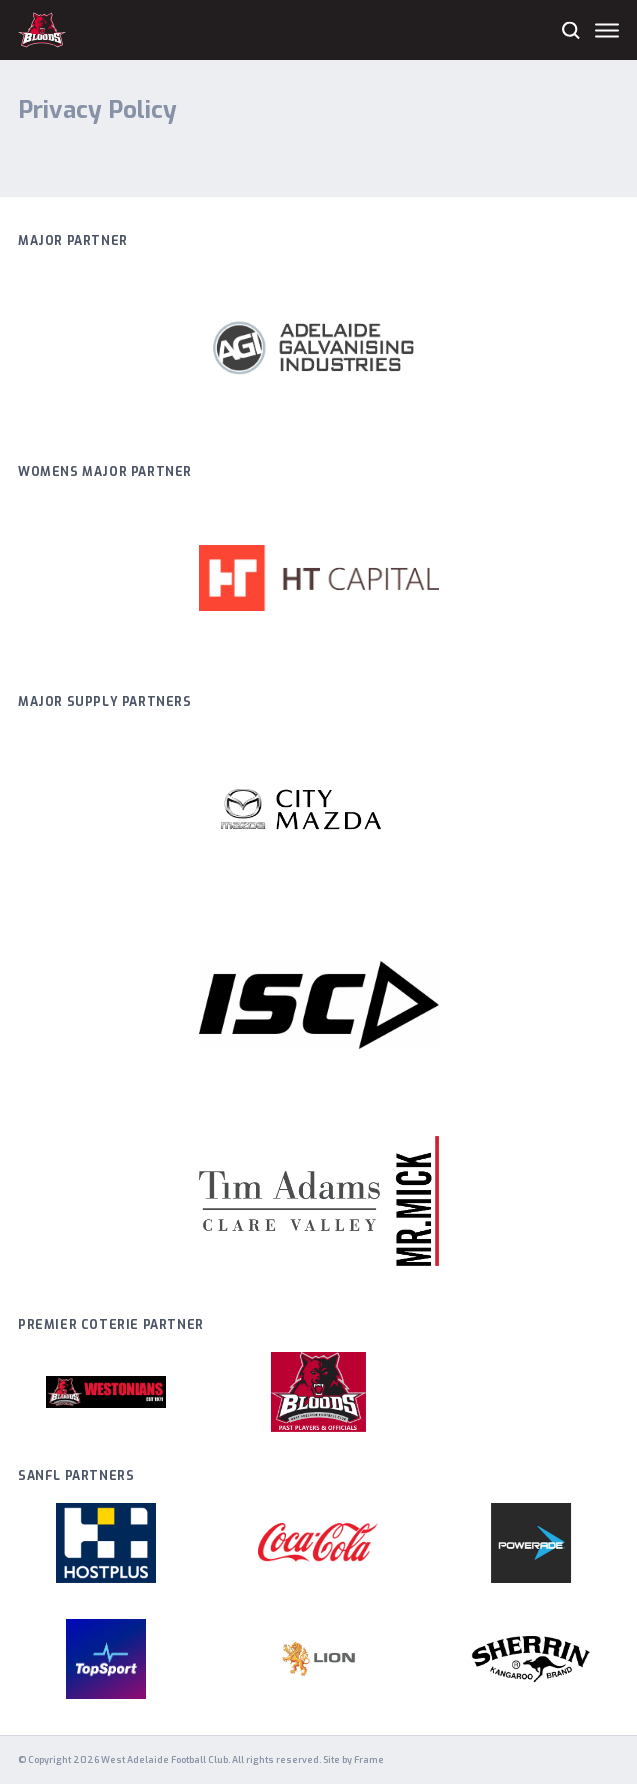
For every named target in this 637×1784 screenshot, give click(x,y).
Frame (369, 1760)
